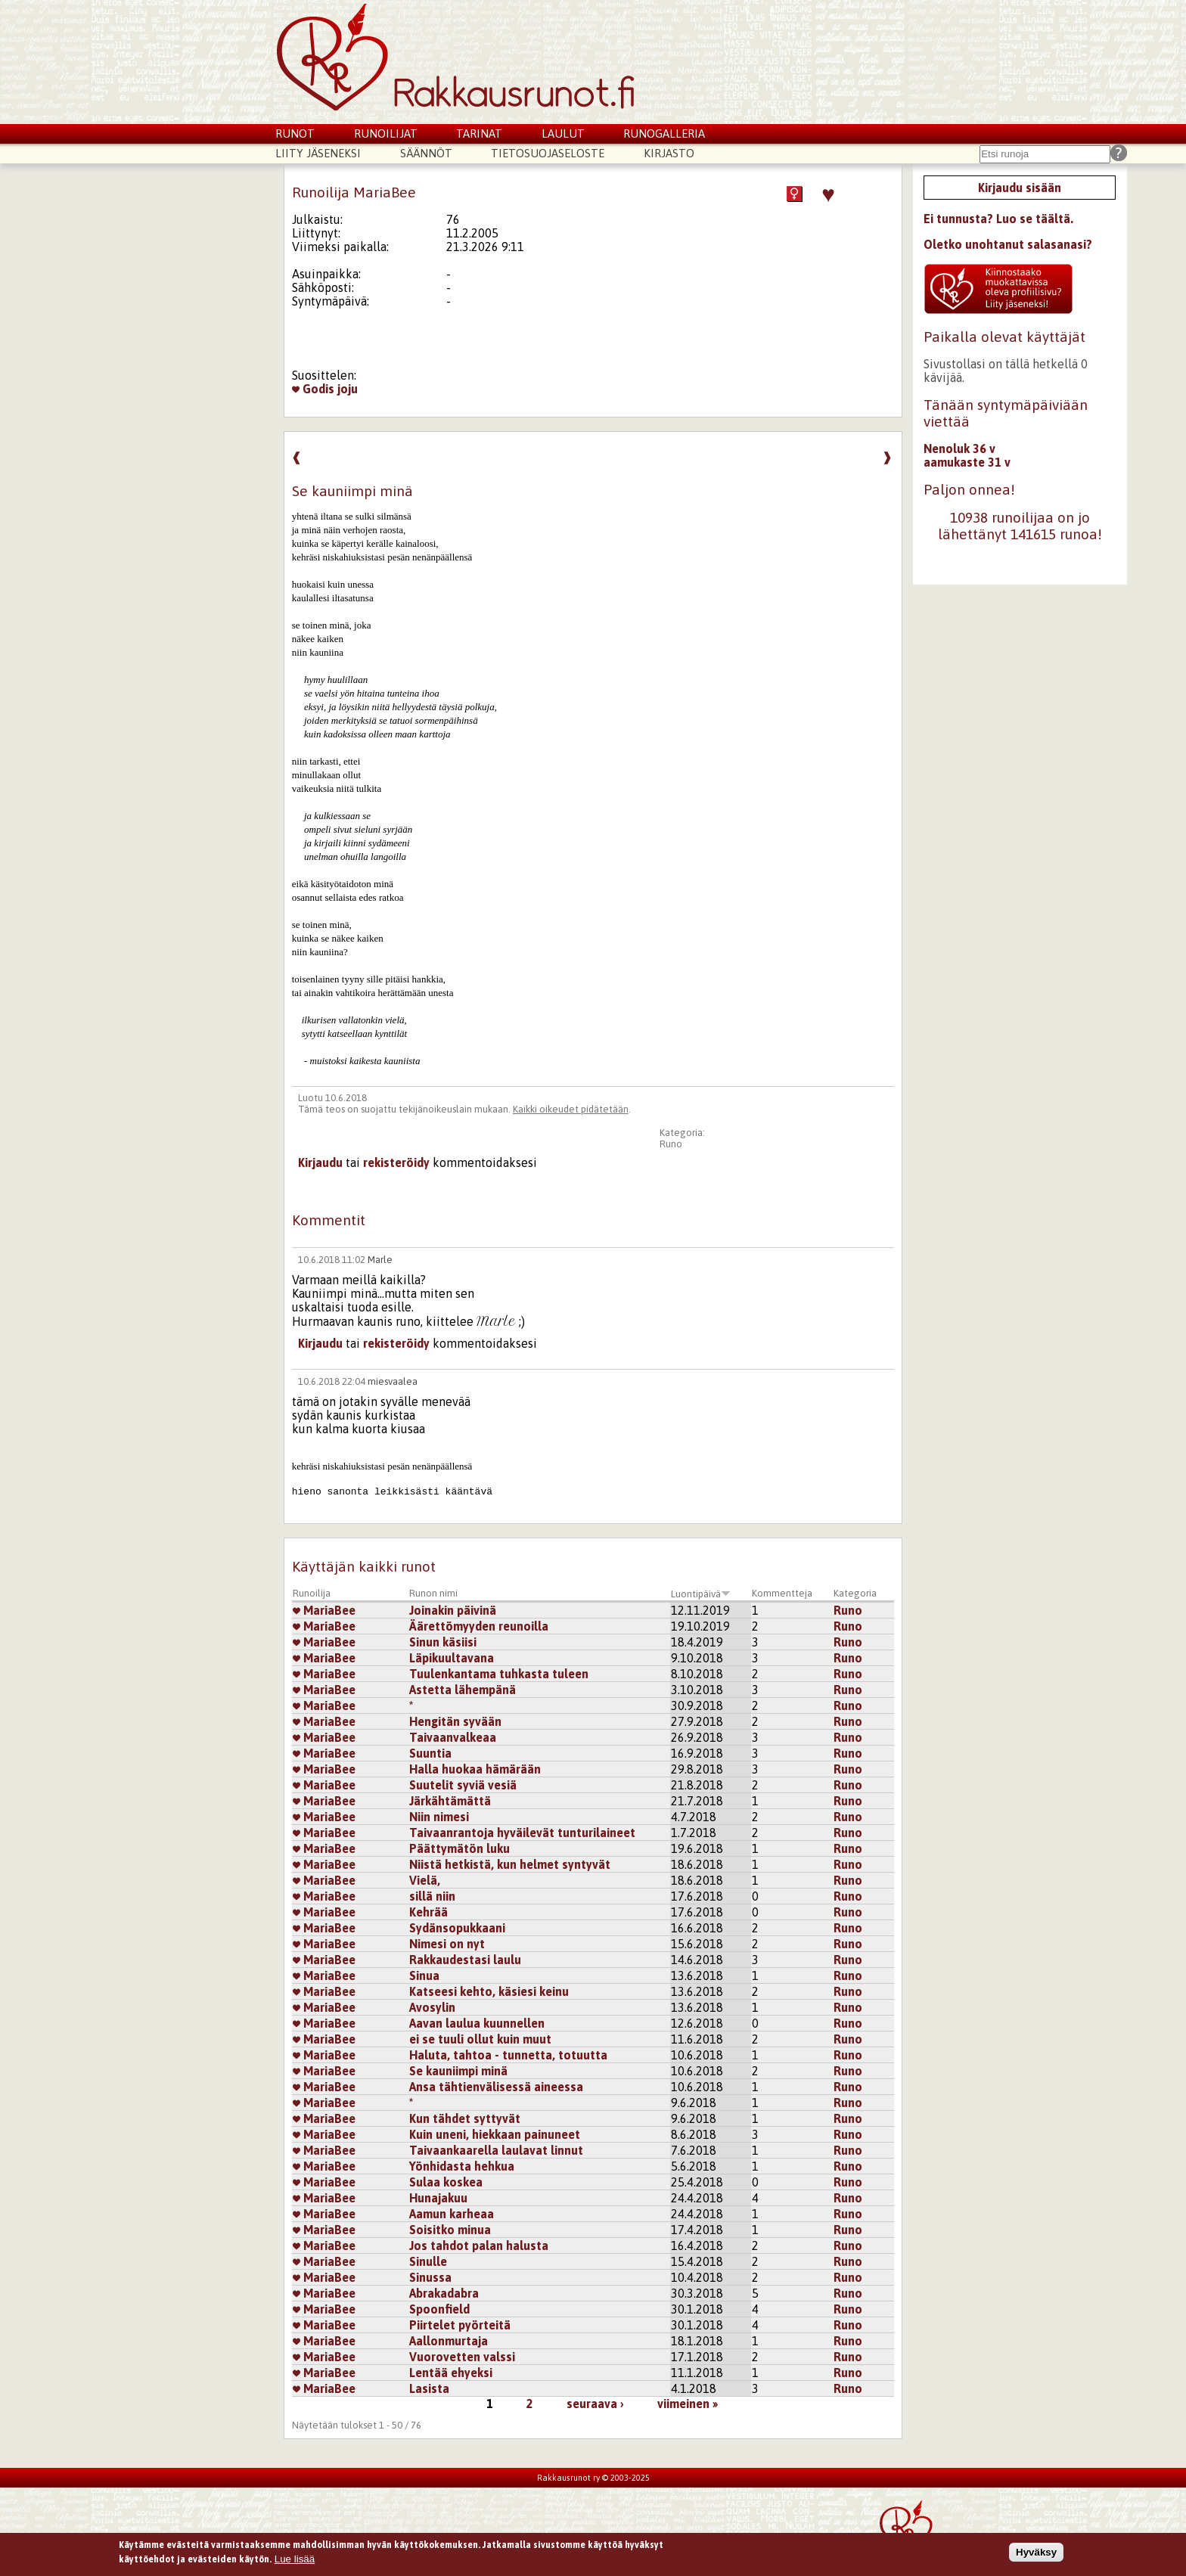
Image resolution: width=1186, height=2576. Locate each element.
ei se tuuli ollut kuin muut (480, 2039)
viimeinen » (687, 2403)
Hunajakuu (438, 2198)
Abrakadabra (444, 2293)
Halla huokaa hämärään (475, 1769)
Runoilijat (386, 133)
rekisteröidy (396, 1162)
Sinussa (430, 2277)
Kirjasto (669, 153)
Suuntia (430, 1753)
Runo (671, 1144)
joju (347, 389)
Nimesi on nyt (447, 1944)
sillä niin (432, 1896)
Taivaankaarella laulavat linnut (496, 2150)
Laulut (563, 133)
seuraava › (595, 2403)
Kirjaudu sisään (1019, 187)
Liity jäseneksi (318, 153)
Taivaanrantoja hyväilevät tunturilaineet (522, 1832)
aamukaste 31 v (967, 462)
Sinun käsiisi (443, 1642)
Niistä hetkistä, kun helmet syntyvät (509, 1864)
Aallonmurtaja (448, 2341)
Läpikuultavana (451, 1658)
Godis (313, 389)
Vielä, (424, 1880)
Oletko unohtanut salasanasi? (1008, 244)
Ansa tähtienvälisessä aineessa (496, 2086)
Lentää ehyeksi (450, 2372)
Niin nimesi (439, 1816)
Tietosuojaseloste (547, 153)
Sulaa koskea (446, 2182)
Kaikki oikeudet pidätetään (571, 1109)
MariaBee (324, 1610)
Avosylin (432, 2007)
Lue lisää (295, 2559)
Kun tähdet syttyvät (464, 2118)
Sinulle (428, 2261)
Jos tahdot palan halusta (478, 2245)
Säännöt (426, 153)
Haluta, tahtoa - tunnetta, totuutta (508, 2055)
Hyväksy (1036, 2552)
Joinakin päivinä (452, 1610)
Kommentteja (782, 1593)
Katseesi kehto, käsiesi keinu (489, 1991)
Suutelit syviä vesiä (463, 1785)
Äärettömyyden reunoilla (478, 1626)
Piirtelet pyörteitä (460, 2325)
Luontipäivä (701, 1594)
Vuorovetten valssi (462, 2356)
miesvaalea (393, 1381)
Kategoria (855, 1593)
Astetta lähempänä (462, 1689)
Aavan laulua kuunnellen (477, 2023)
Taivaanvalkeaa (452, 1737)
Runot (295, 133)
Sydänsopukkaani (457, 1928)
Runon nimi (433, 1593)
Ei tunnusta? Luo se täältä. (998, 218)
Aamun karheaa (451, 2214)
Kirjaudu (320, 1162)
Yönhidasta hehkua (461, 2166)
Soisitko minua (450, 2229)
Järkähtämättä (450, 1801)
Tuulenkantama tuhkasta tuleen (498, 1674)
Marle (380, 1259)
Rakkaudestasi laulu (465, 1959)
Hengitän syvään (455, 1721)
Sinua (424, 1975)
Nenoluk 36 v (959, 448)
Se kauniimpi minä (458, 2071)
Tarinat (479, 133)
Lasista (429, 2388)
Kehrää (428, 1912)
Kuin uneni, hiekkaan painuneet (494, 2134)
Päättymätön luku (459, 1848)
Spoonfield (439, 2309)
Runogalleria (664, 133)
